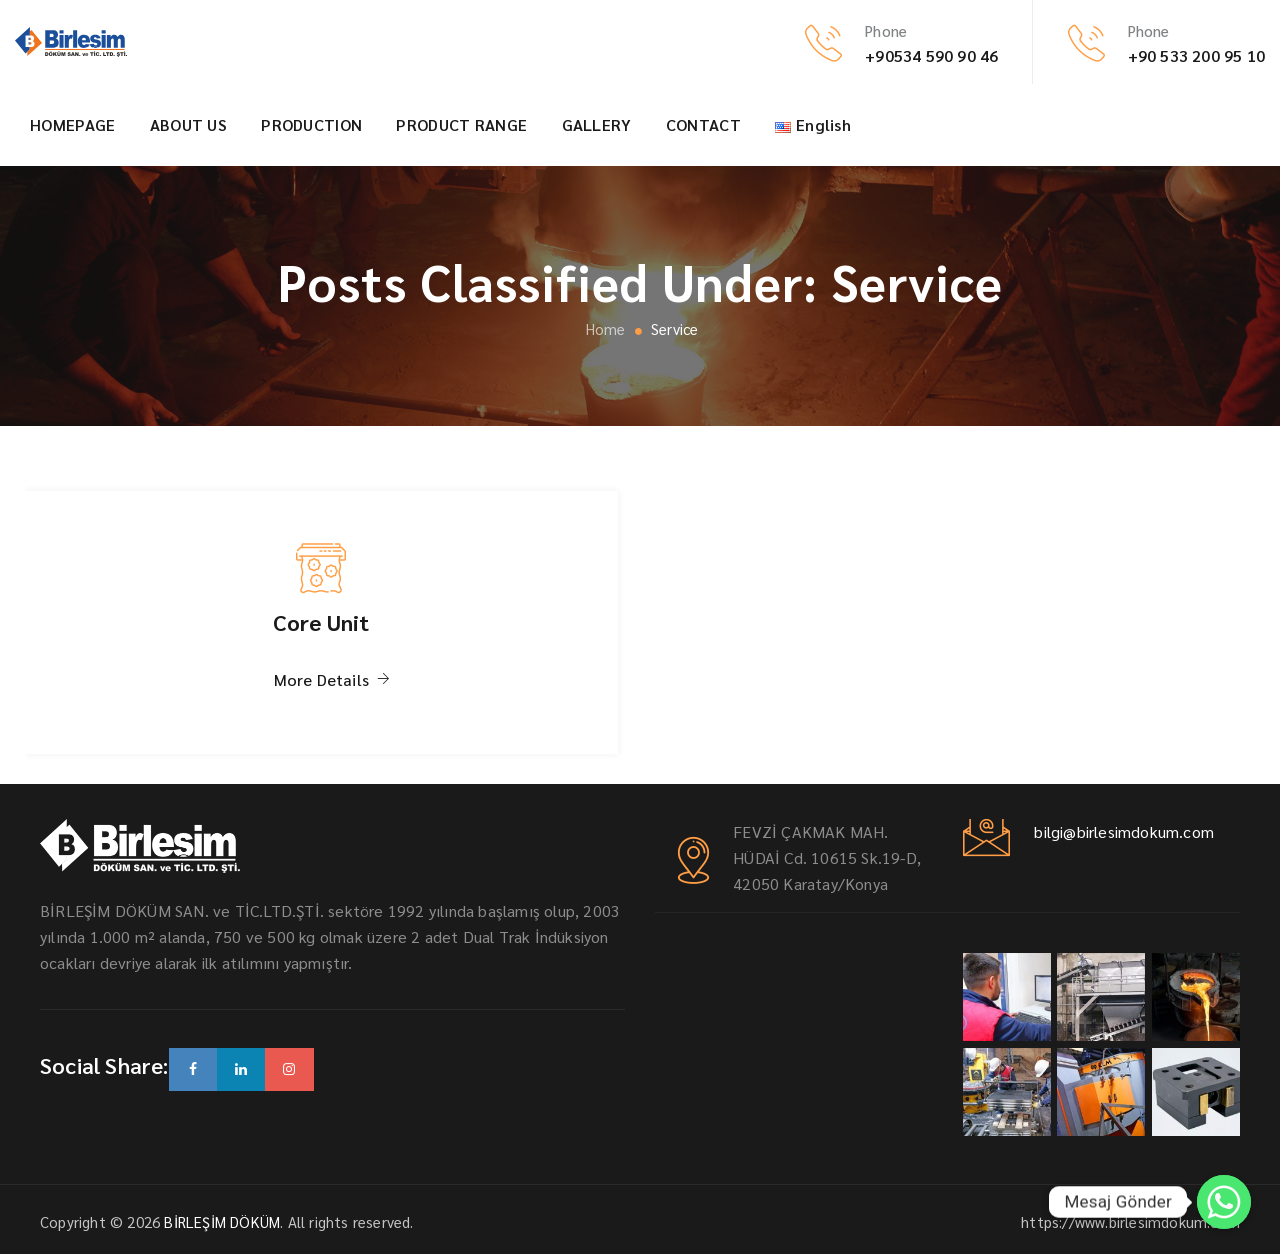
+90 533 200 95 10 (1196, 55)
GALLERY (597, 124)
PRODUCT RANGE (461, 124)
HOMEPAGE (72, 124)
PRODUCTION (311, 124)
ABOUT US (188, 124)
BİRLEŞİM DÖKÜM (222, 1221)
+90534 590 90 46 (931, 55)
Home (603, 328)
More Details (321, 679)
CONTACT (703, 124)
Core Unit (321, 622)
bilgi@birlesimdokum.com (1122, 831)
